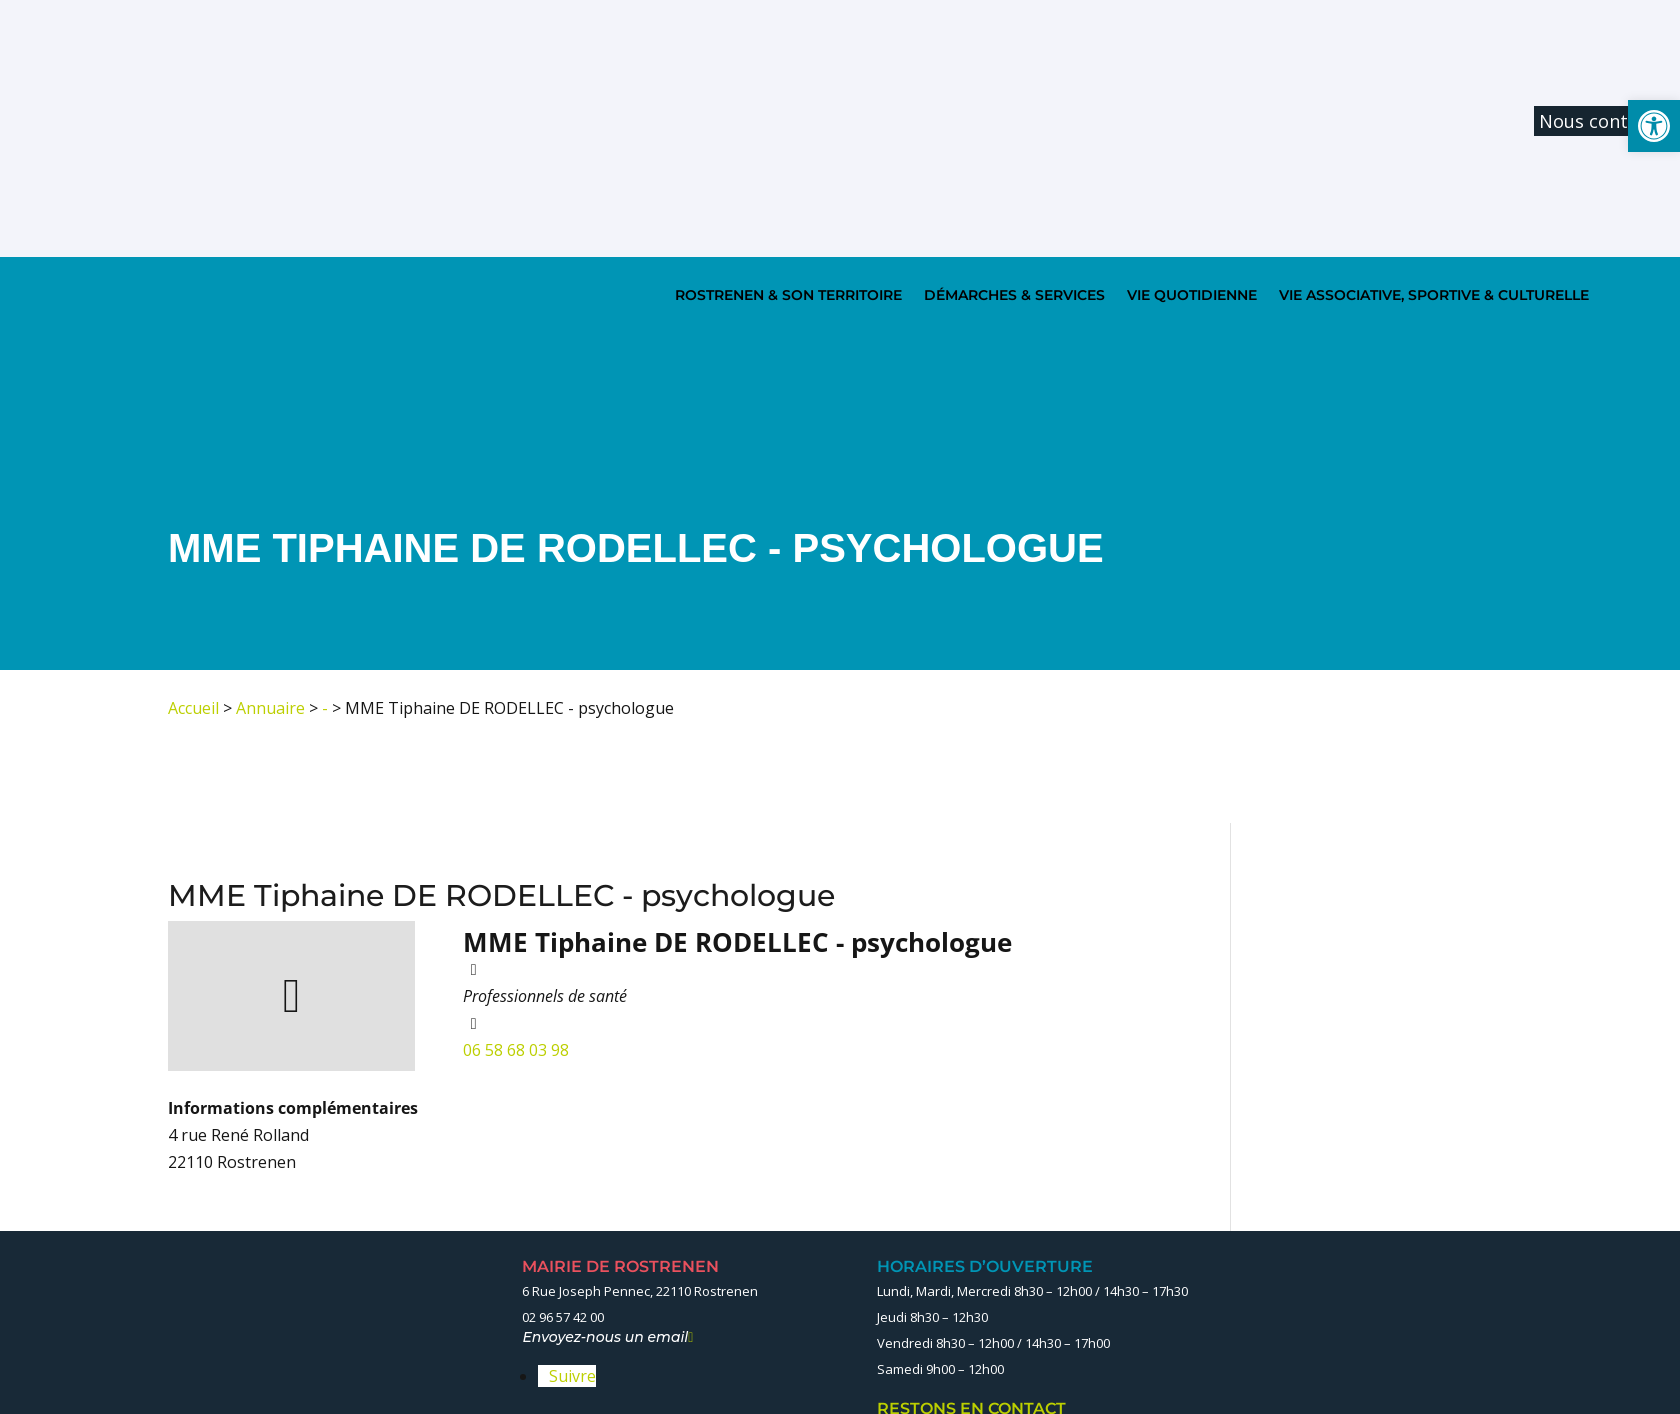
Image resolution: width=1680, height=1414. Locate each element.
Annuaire (270, 708)
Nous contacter (1606, 121)
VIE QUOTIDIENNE (1192, 295)
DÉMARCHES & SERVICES (1014, 295)
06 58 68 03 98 (516, 1050)
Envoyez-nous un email (607, 1337)
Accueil (193, 708)
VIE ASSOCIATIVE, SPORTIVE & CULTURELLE (1434, 295)
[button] (1654, 126)
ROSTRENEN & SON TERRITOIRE (788, 295)
